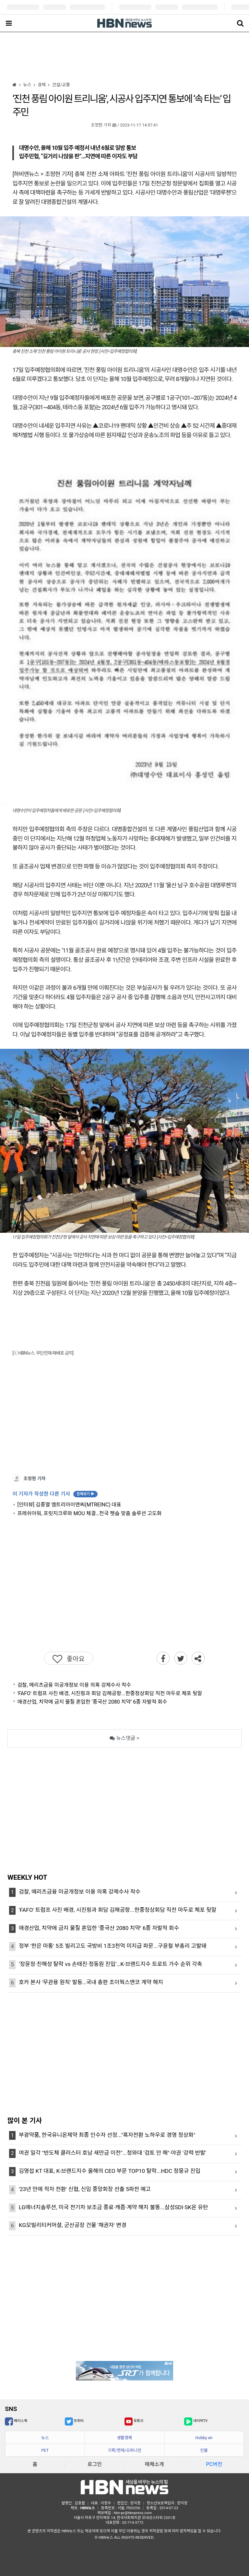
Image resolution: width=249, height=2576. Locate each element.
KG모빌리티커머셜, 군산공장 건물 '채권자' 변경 (72, 2225)
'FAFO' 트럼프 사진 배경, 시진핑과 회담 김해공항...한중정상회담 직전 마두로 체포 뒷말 (109, 1693)
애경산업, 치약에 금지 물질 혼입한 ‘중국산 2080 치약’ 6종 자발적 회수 (92, 1702)
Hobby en (204, 2437)
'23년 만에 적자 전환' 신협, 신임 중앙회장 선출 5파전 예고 (85, 2189)
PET (45, 2450)
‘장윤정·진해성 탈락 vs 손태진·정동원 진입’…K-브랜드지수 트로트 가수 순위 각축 (110, 1964)
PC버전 (214, 2464)
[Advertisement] (124, 56)
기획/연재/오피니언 (124, 2450)
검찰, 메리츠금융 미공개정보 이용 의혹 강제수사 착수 (74, 1685)
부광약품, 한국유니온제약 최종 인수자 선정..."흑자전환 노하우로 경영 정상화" (107, 2135)
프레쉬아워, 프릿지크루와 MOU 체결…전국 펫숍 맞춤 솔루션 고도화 (89, 1513)
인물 (204, 2450)
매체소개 (154, 2464)
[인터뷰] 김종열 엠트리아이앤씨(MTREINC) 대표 (69, 1505)
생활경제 (124, 2437)
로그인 (95, 2464)
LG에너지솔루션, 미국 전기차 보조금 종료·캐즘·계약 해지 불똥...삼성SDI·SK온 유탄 (113, 2207)
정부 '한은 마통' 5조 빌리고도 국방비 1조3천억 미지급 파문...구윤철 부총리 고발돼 (113, 1946)
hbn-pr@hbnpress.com (133, 2512)
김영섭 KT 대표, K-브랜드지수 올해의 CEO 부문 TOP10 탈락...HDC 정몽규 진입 (109, 2171)
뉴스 (45, 2437)
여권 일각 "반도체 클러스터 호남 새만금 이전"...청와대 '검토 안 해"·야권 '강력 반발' (112, 2153)
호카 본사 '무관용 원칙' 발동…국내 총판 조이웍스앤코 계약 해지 (91, 1982)
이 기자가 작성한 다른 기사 (55, 1494)
